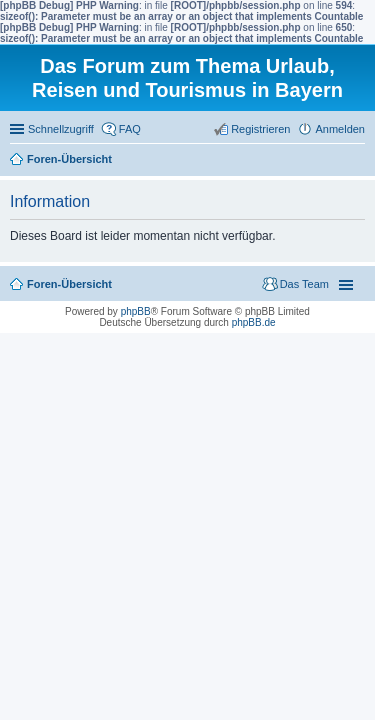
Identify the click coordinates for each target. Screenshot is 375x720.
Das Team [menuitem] (304, 284)
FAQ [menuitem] (130, 129)
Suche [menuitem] (359, 161)
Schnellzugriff (61, 129)
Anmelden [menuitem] (340, 129)
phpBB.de (254, 322)
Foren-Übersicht (69, 159)
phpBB (136, 311)
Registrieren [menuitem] (260, 129)
